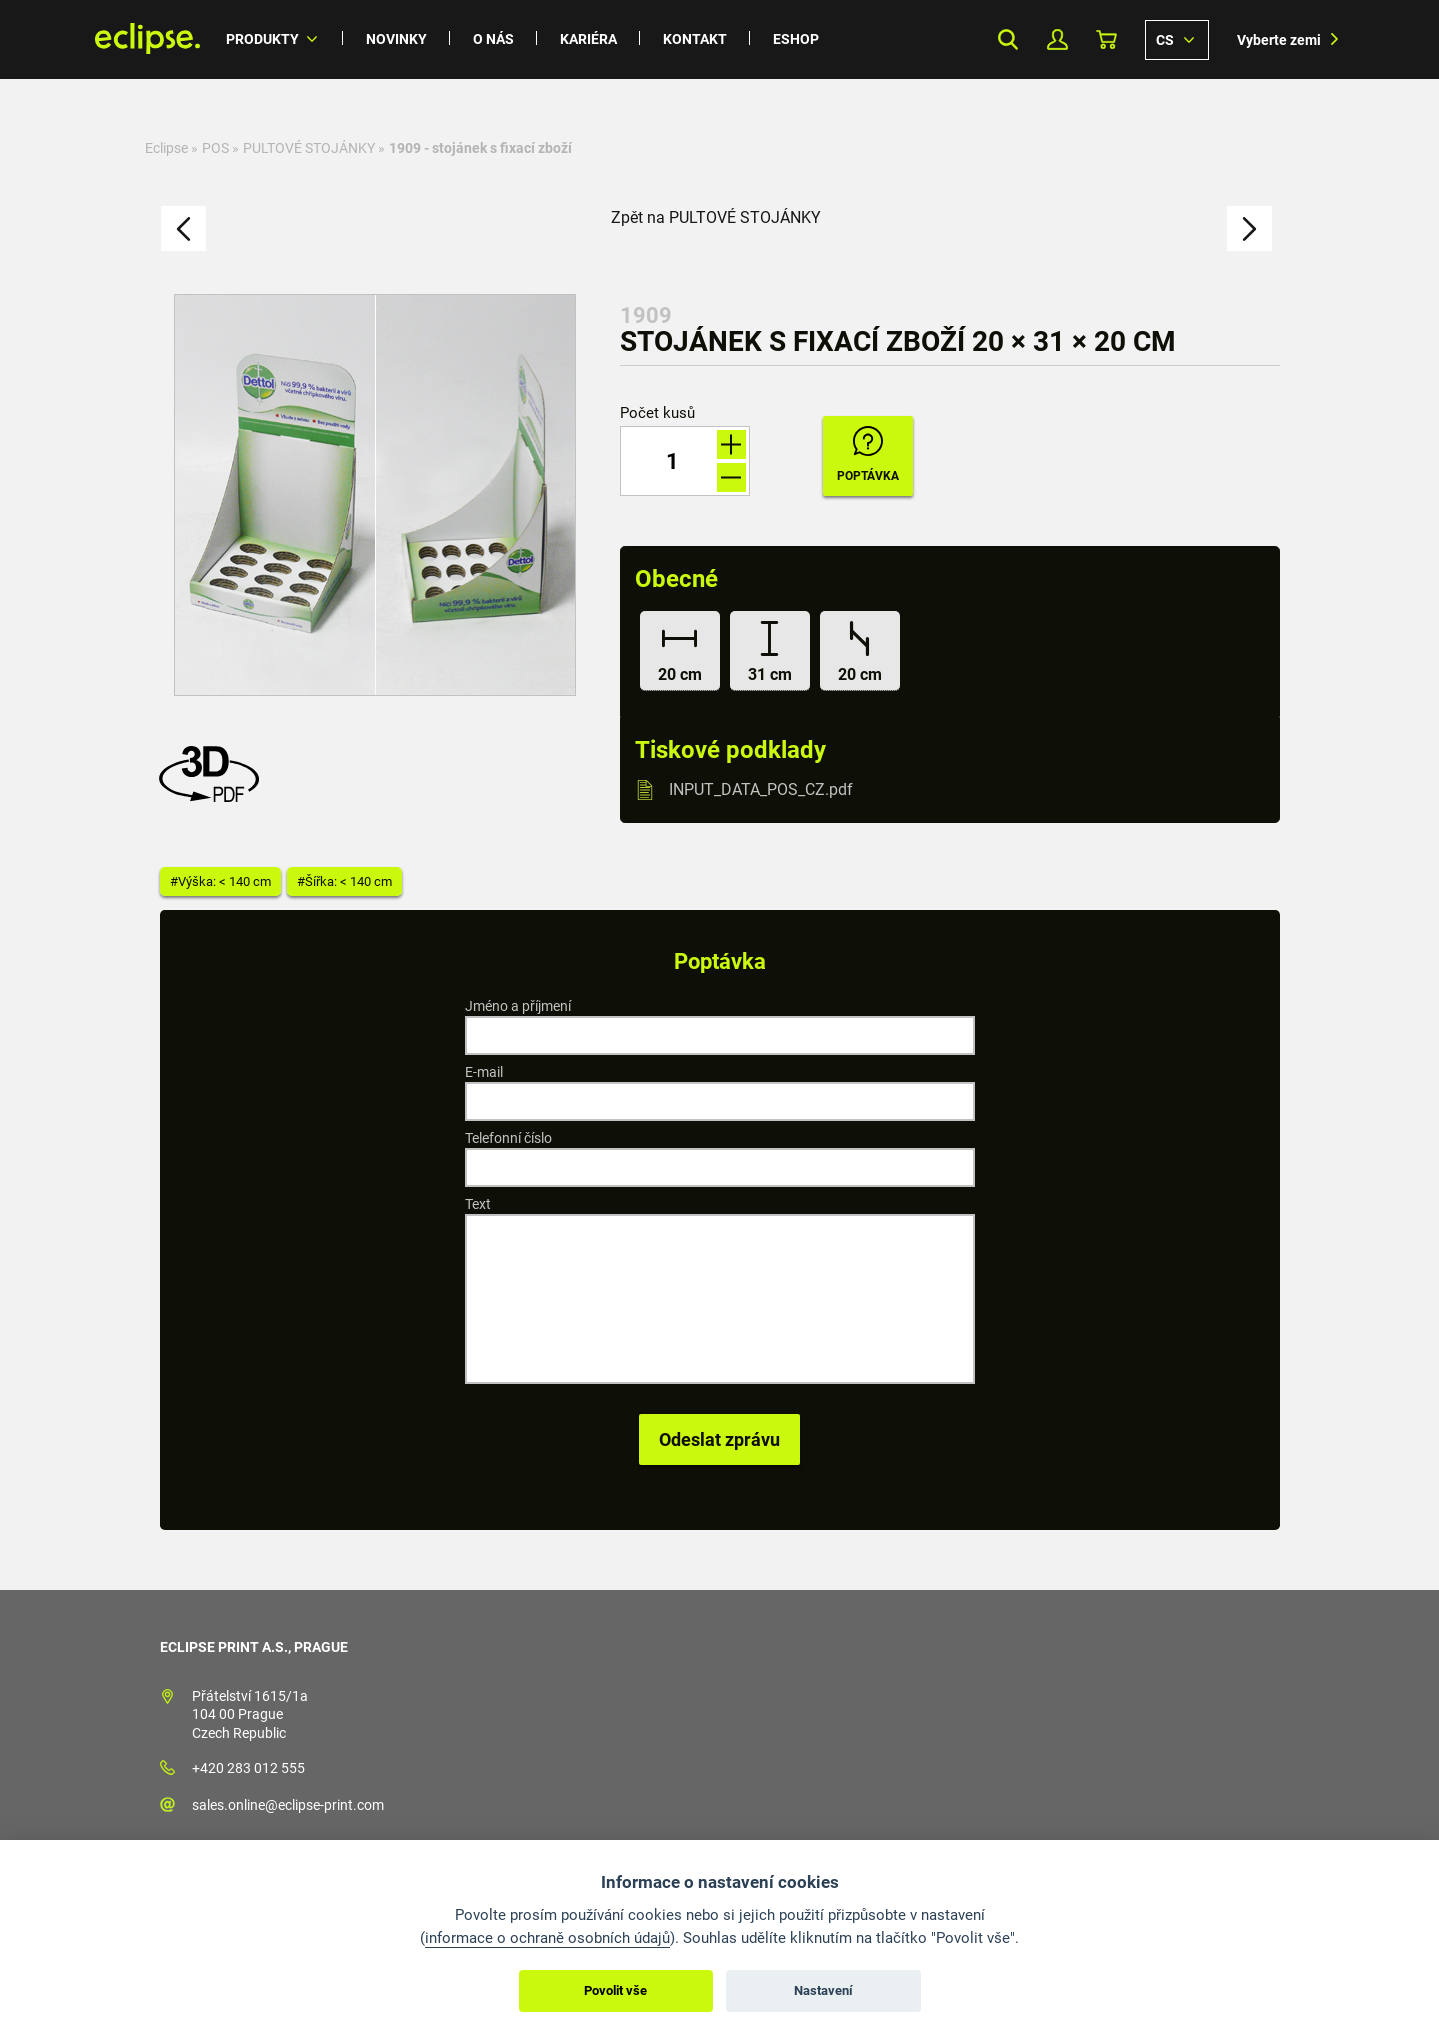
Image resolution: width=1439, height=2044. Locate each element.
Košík (1106, 39)
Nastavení (823, 1990)
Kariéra (588, 39)
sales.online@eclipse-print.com (288, 1805)
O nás (493, 39)
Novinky (396, 39)
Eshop (796, 39)
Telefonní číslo (508, 1138)
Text (478, 1204)
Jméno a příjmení (518, 1006)
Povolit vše (615, 1990)
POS (215, 148)
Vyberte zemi (1279, 40)
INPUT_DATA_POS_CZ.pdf (761, 789)
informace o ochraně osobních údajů (547, 1938)
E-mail (484, 1072)
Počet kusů (657, 413)
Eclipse (166, 148)
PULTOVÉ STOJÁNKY (309, 148)
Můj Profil (1057, 39)
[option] (375, 495)
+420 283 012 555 (248, 1768)
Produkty (262, 39)
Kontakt (695, 39)
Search (1008, 39)
